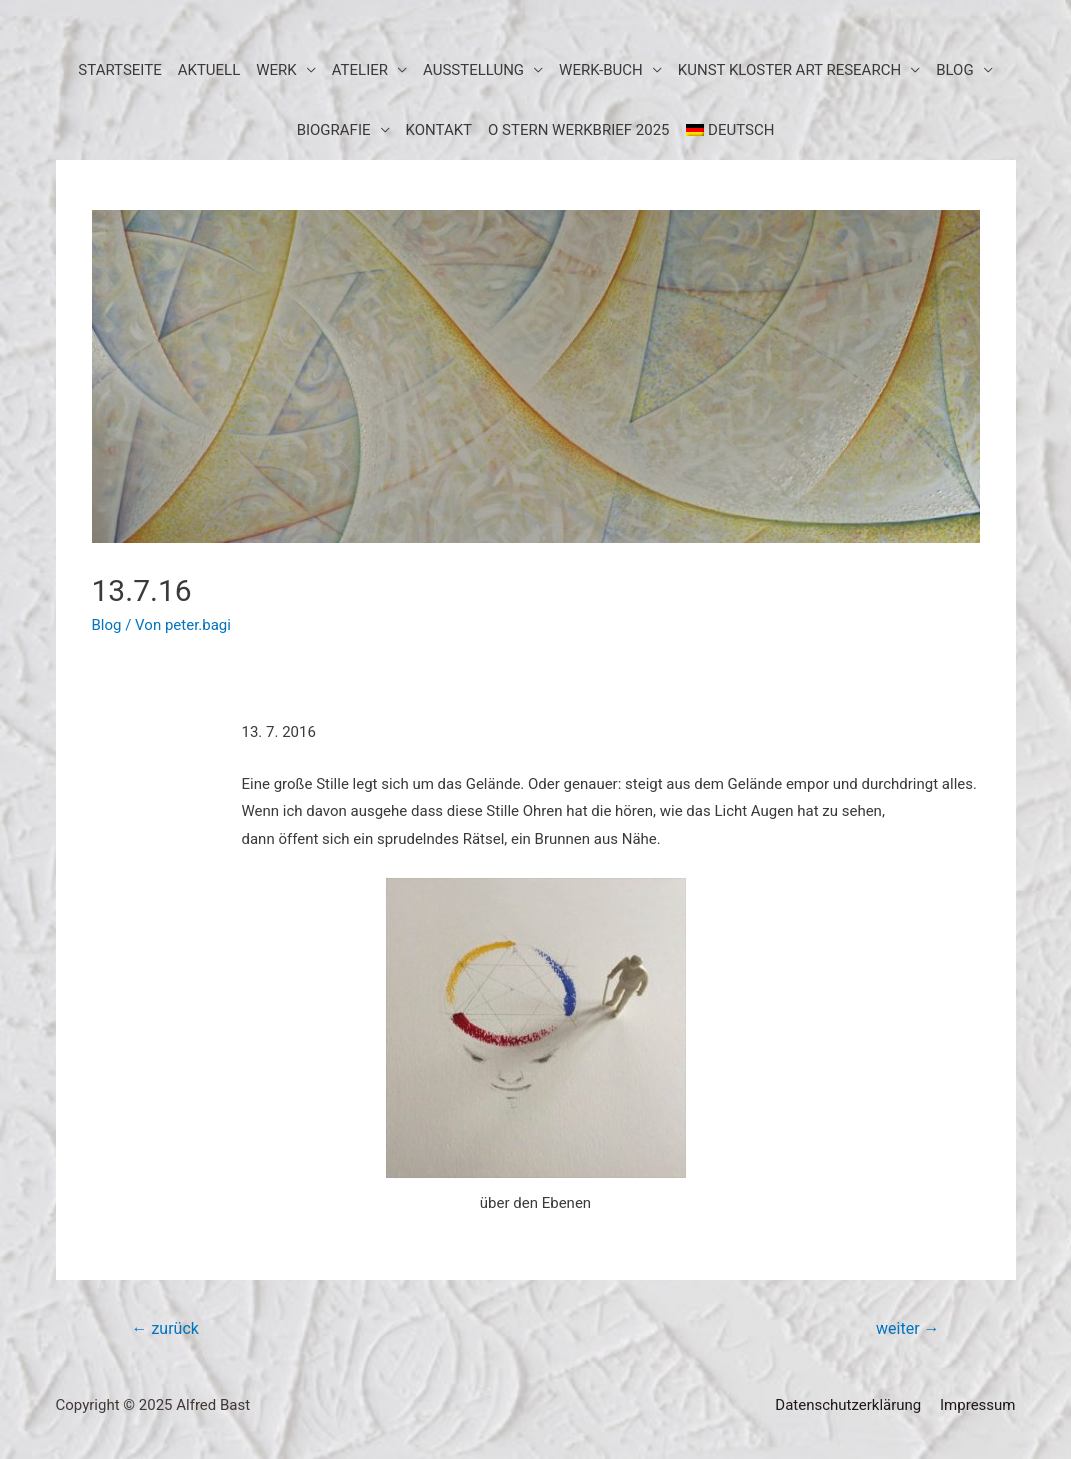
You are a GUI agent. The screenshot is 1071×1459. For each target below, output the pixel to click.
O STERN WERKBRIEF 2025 (579, 130)
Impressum (977, 1405)
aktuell (209, 70)
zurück (164, 1328)
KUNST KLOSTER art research (789, 70)
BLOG (955, 70)
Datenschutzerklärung (848, 1405)
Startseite (119, 70)
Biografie (334, 130)
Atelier (360, 70)
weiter (907, 1328)
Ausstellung (473, 70)
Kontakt (439, 130)
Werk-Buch (601, 70)
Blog (107, 625)
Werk (276, 70)
